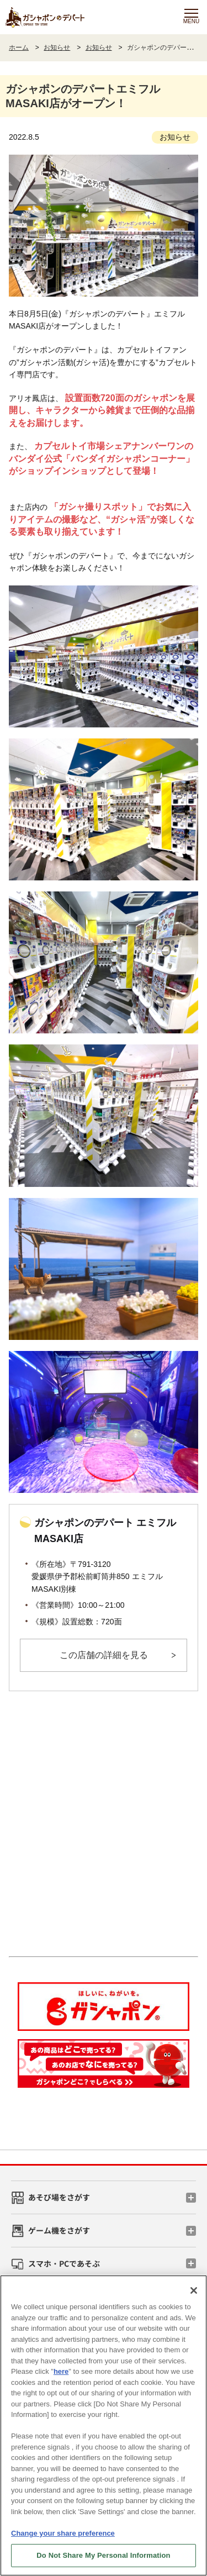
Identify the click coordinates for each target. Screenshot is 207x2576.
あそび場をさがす (59, 2197)
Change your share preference (63, 2533)
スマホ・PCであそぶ (64, 2263)
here (61, 2371)
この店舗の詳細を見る (104, 1655)
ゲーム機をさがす (59, 2230)
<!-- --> (103, 1826)
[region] (103, 2425)
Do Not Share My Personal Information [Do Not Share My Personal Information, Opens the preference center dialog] (103, 2555)
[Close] (194, 2290)
